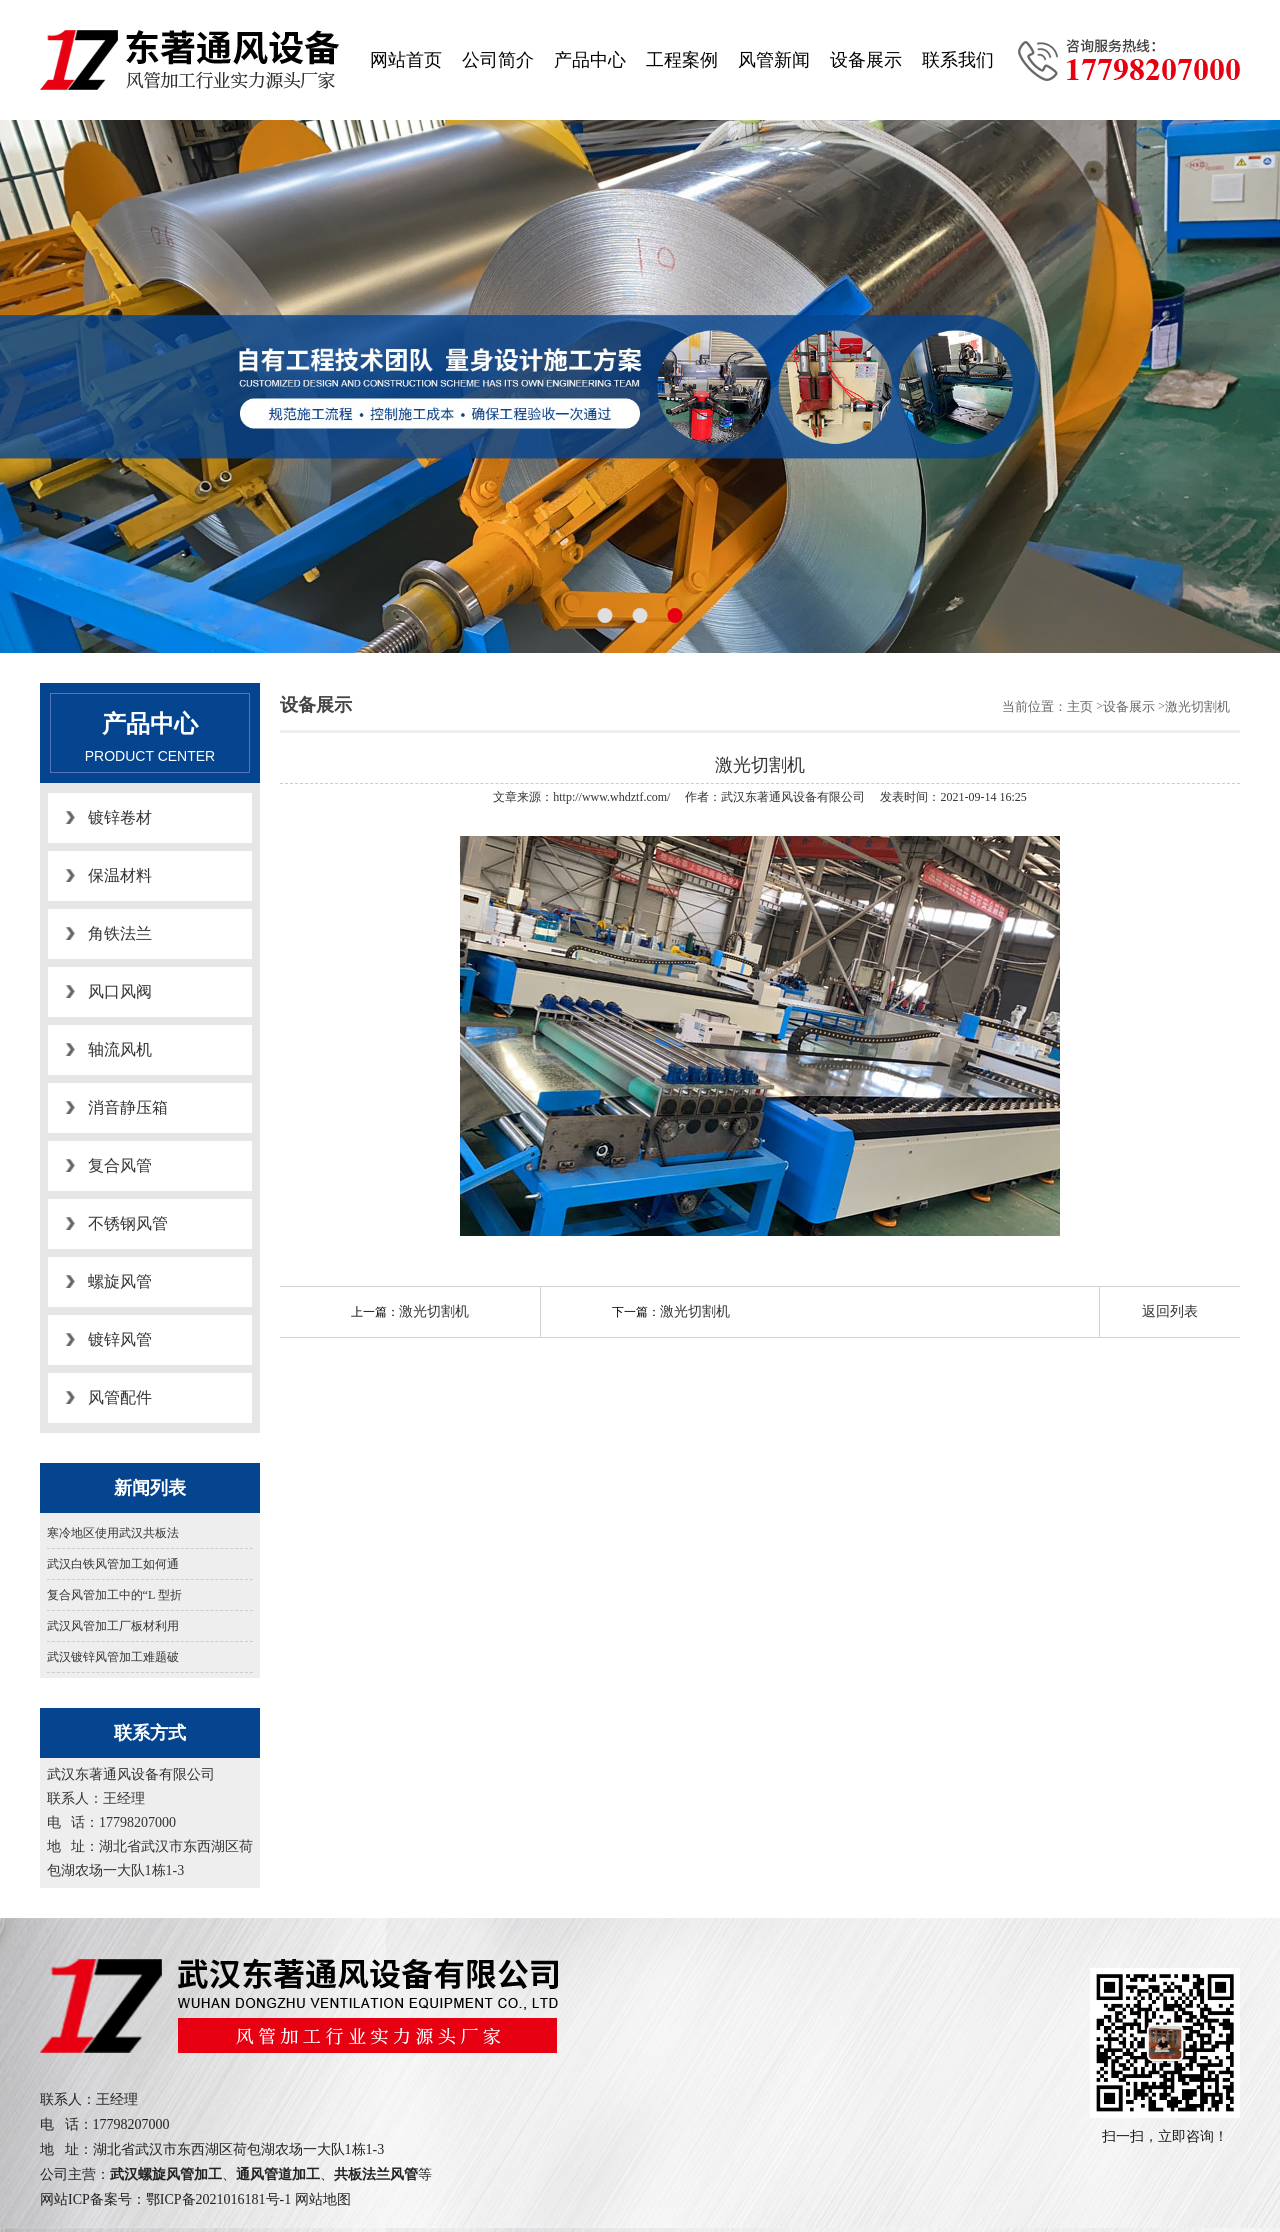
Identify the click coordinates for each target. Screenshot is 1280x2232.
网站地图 (323, 2199)
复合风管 (120, 1165)
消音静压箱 (128, 1107)
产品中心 (590, 60)
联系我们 (958, 60)
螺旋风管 (120, 1281)
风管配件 (120, 1397)
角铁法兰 (120, 933)
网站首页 (406, 60)
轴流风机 (120, 1049)
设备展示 (866, 60)
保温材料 (120, 875)
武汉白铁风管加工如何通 (113, 1564)
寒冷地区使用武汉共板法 (113, 1533)
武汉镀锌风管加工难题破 (113, 1657)
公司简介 (498, 60)
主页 (1080, 706)
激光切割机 (1197, 706)
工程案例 (682, 60)
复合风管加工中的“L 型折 (114, 1595)
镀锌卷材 (120, 817)
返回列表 (1170, 1311)
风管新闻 (774, 60)
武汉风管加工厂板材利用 (113, 1626)
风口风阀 (120, 991)
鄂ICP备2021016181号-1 (218, 2199)
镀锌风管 (120, 1339)
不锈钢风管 (128, 1223)
